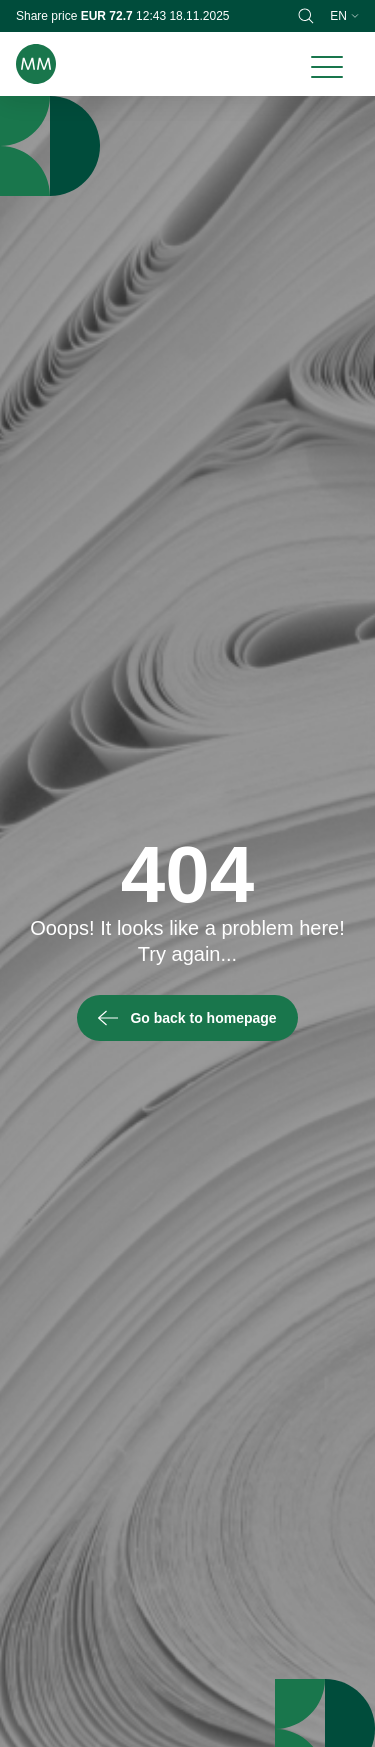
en (344, 16)
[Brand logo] (36, 64)
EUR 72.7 (108, 16)
